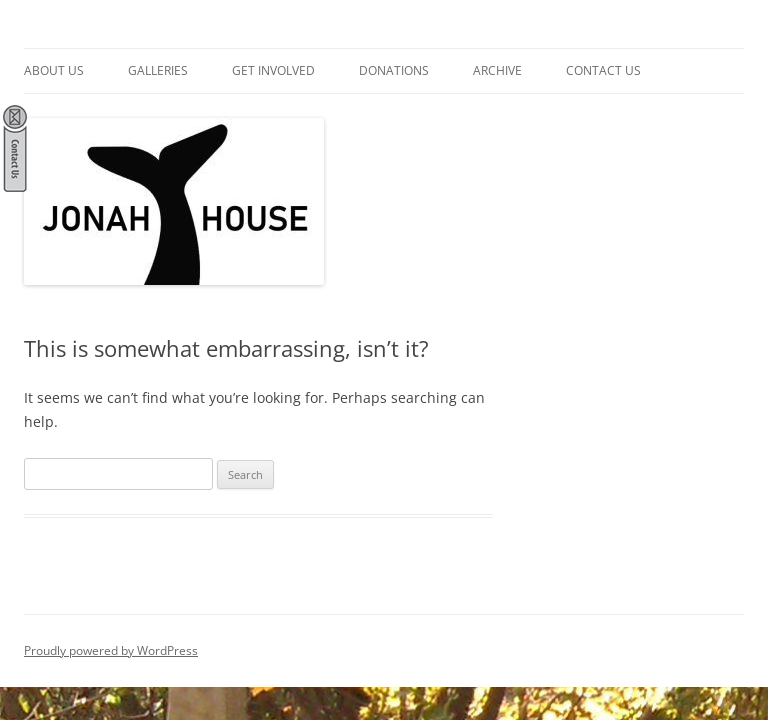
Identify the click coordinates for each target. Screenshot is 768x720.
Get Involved (273, 70)
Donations (394, 70)
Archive (497, 70)
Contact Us (603, 70)
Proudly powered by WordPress (111, 650)
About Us (54, 70)
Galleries (158, 70)
